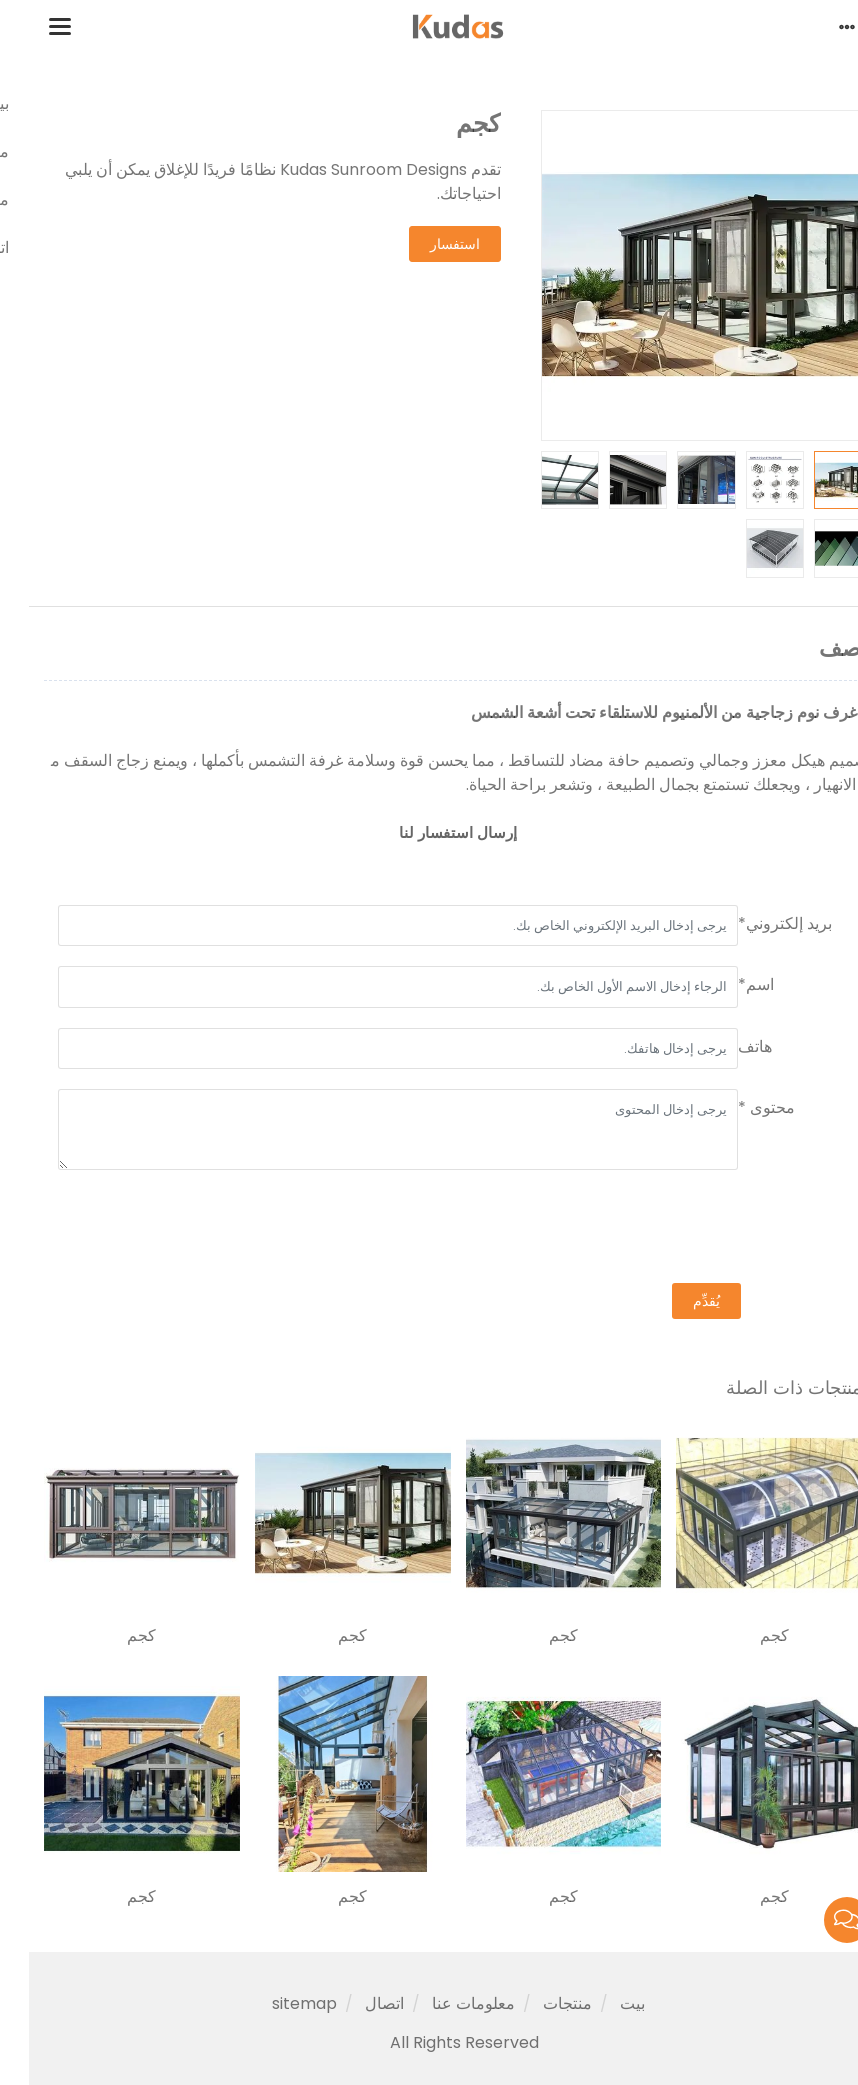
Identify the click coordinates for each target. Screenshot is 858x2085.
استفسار (426, 244)
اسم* (727, 984)
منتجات (538, 2003)
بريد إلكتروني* (756, 923)
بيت (603, 2003)
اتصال (355, 2003)
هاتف (726, 1046)
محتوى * (737, 1107)
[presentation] (677, 1229)
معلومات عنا (444, 2003)
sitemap (275, 2003)
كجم (745, 1636)
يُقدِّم (677, 1301)
